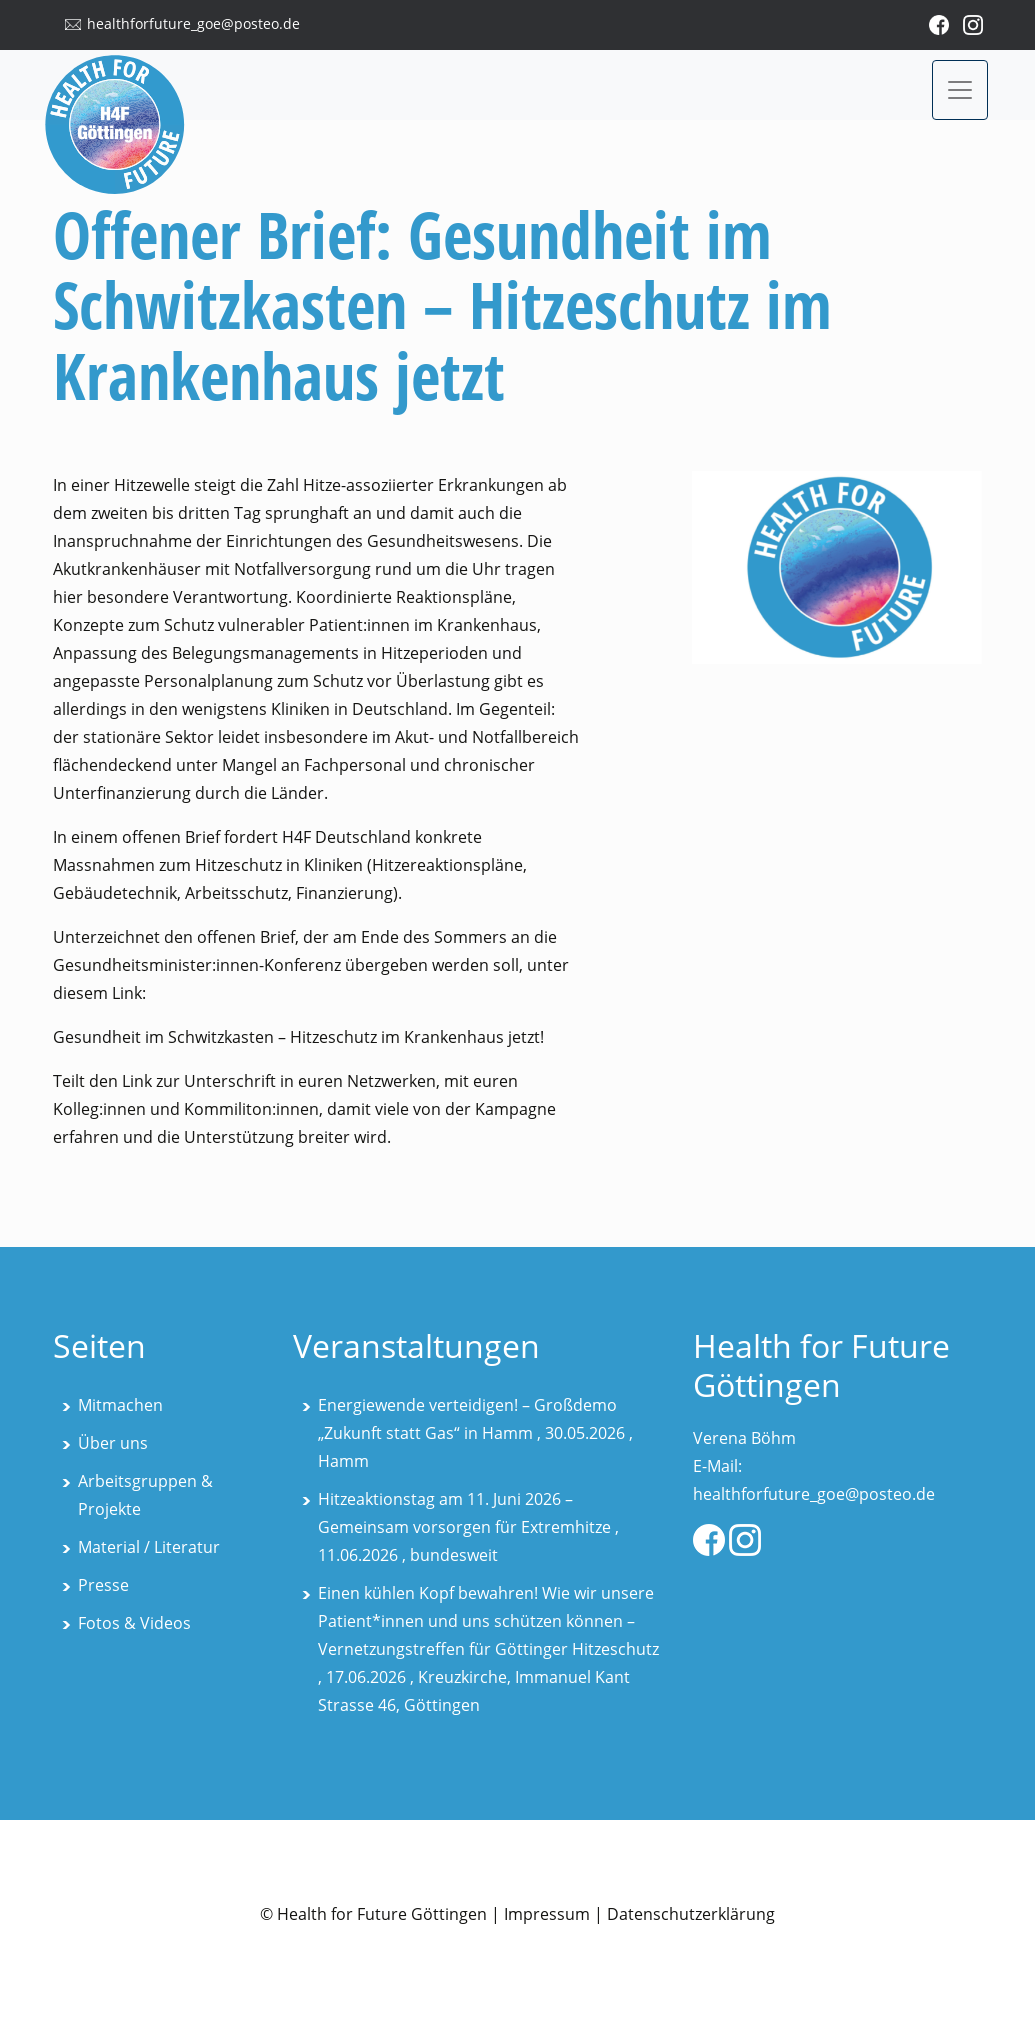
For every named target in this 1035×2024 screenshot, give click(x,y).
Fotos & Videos (134, 1623)
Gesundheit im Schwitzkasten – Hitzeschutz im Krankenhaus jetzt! (298, 1037)
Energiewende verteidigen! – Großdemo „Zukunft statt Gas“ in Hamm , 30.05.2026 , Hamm (475, 1433)
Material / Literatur (149, 1547)
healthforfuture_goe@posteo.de (193, 23)
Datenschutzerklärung (691, 1914)
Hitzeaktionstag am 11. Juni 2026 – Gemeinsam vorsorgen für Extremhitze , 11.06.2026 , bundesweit (468, 1527)
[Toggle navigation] (960, 90)
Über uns (113, 1443)
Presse (103, 1585)
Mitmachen (120, 1405)
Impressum (547, 1914)
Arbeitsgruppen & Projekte (145, 1495)
